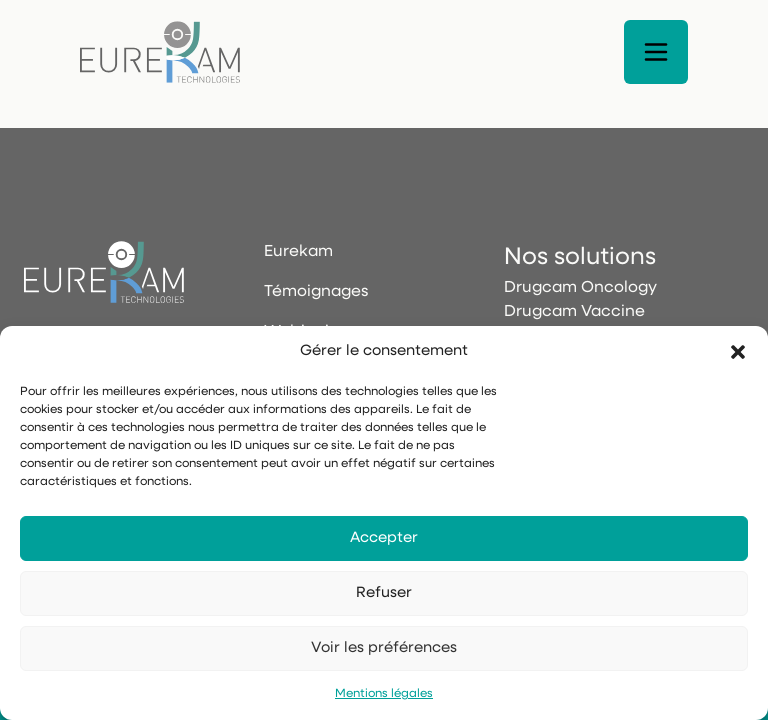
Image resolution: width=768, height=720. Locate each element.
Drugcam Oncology (580, 288)
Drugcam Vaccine (574, 312)
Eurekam (298, 252)
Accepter (384, 538)
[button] (738, 352)
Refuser (384, 593)
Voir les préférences (384, 648)
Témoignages (316, 292)
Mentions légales (384, 694)
